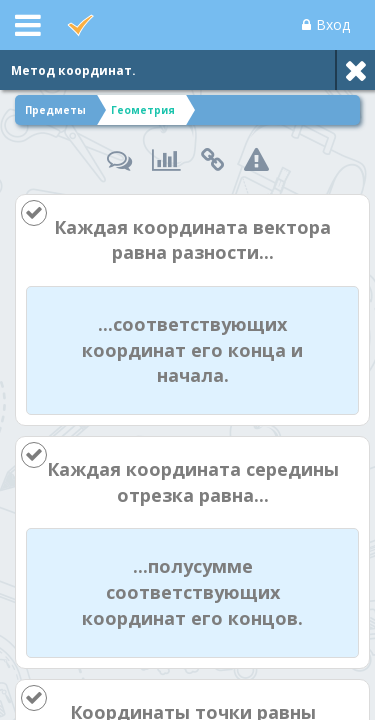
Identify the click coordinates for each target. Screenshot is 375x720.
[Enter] (187, 700)
